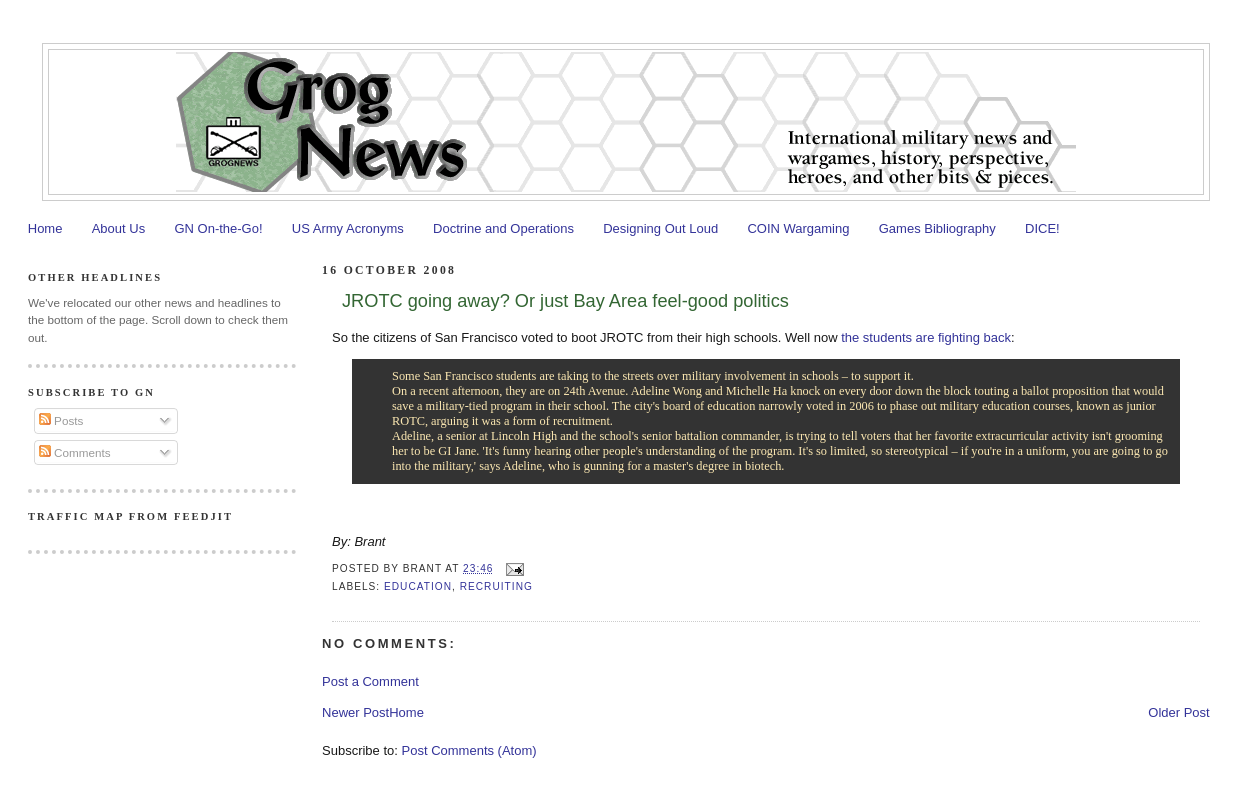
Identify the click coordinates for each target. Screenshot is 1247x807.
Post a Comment (370, 681)
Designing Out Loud (660, 228)
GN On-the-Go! (218, 228)
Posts (61, 420)
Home (45, 228)
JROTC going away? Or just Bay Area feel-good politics (565, 301)
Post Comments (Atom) (469, 750)
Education (418, 586)
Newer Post (355, 712)
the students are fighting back (926, 337)
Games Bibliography (937, 228)
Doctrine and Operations (503, 228)
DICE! (1042, 228)
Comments (75, 452)
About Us (118, 228)
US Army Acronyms (348, 228)
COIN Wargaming (798, 228)
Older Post (1178, 712)
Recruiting (496, 586)
